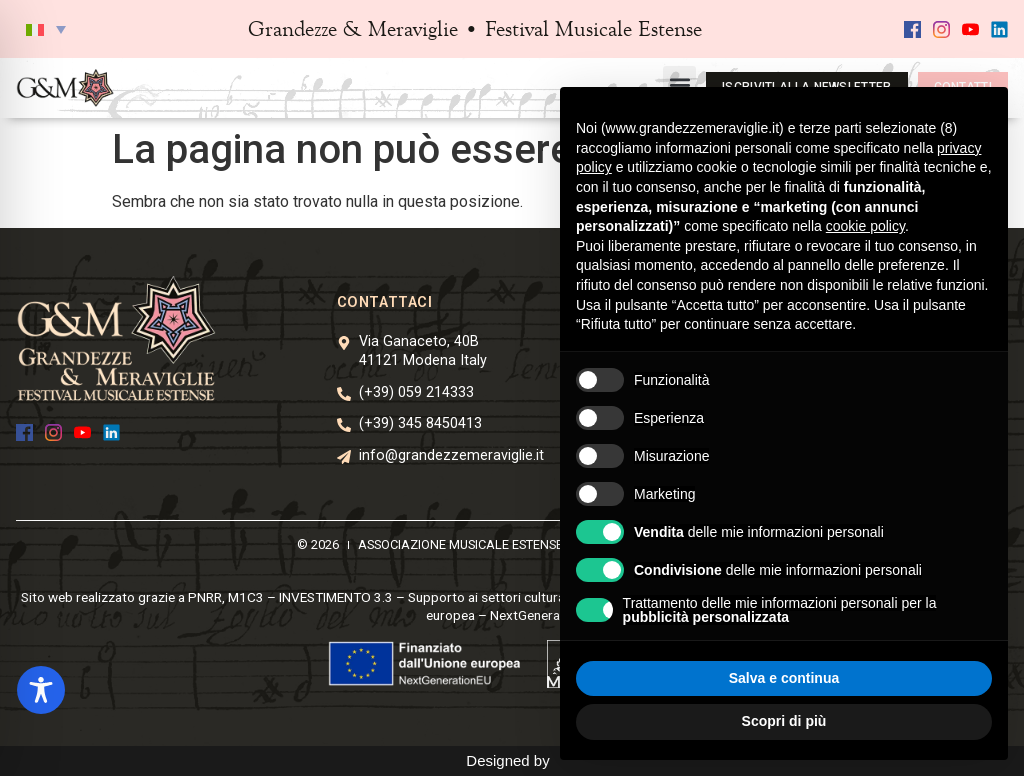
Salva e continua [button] (784, 678)
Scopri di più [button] (784, 721)
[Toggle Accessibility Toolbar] (41, 690)
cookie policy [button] (865, 226)
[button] (46, 29)
